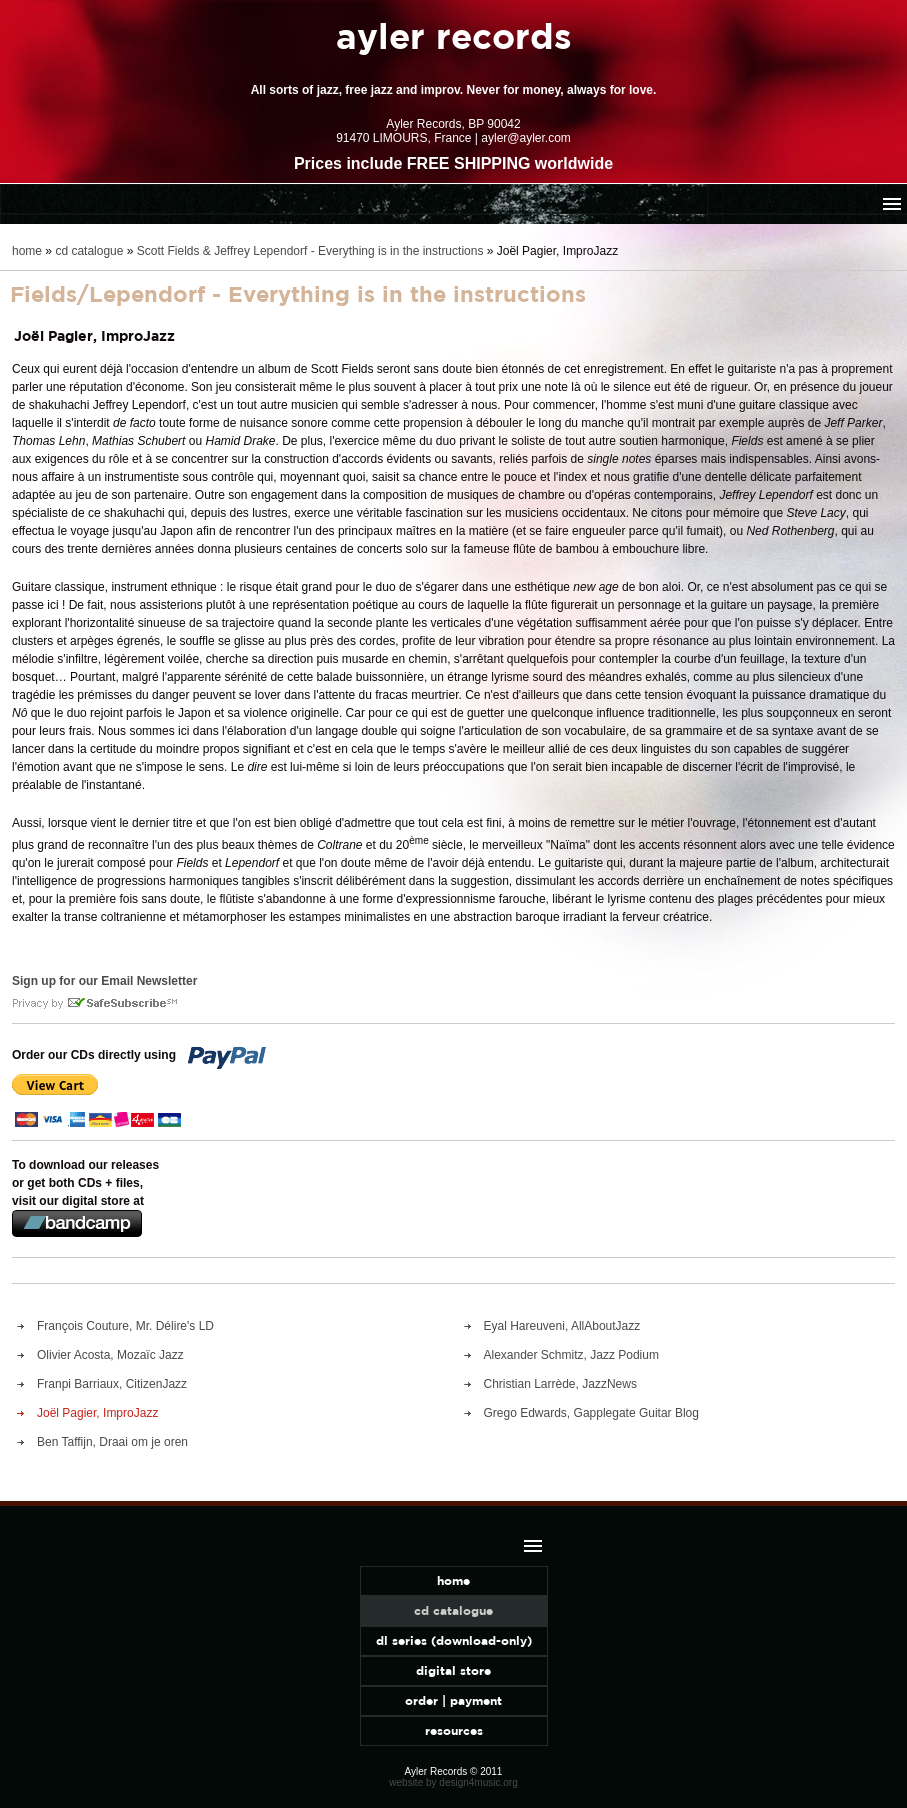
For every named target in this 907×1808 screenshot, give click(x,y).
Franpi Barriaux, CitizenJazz (112, 1384)
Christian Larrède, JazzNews (560, 1384)
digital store (453, 1670)
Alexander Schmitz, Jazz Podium (571, 1355)
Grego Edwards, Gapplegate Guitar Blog (591, 1413)
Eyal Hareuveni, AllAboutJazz (562, 1326)
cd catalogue (89, 251)
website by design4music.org (453, 1782)
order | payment (453, 1700)
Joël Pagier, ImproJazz (97, 1413)
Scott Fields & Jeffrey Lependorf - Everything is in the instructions (310, 251)
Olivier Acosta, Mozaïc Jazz (110, 1355)
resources (454, 1730)
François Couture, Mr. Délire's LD (125, 1326)
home (27, 251)
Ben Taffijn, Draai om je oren (112, 1442)
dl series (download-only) (454, 1640)
